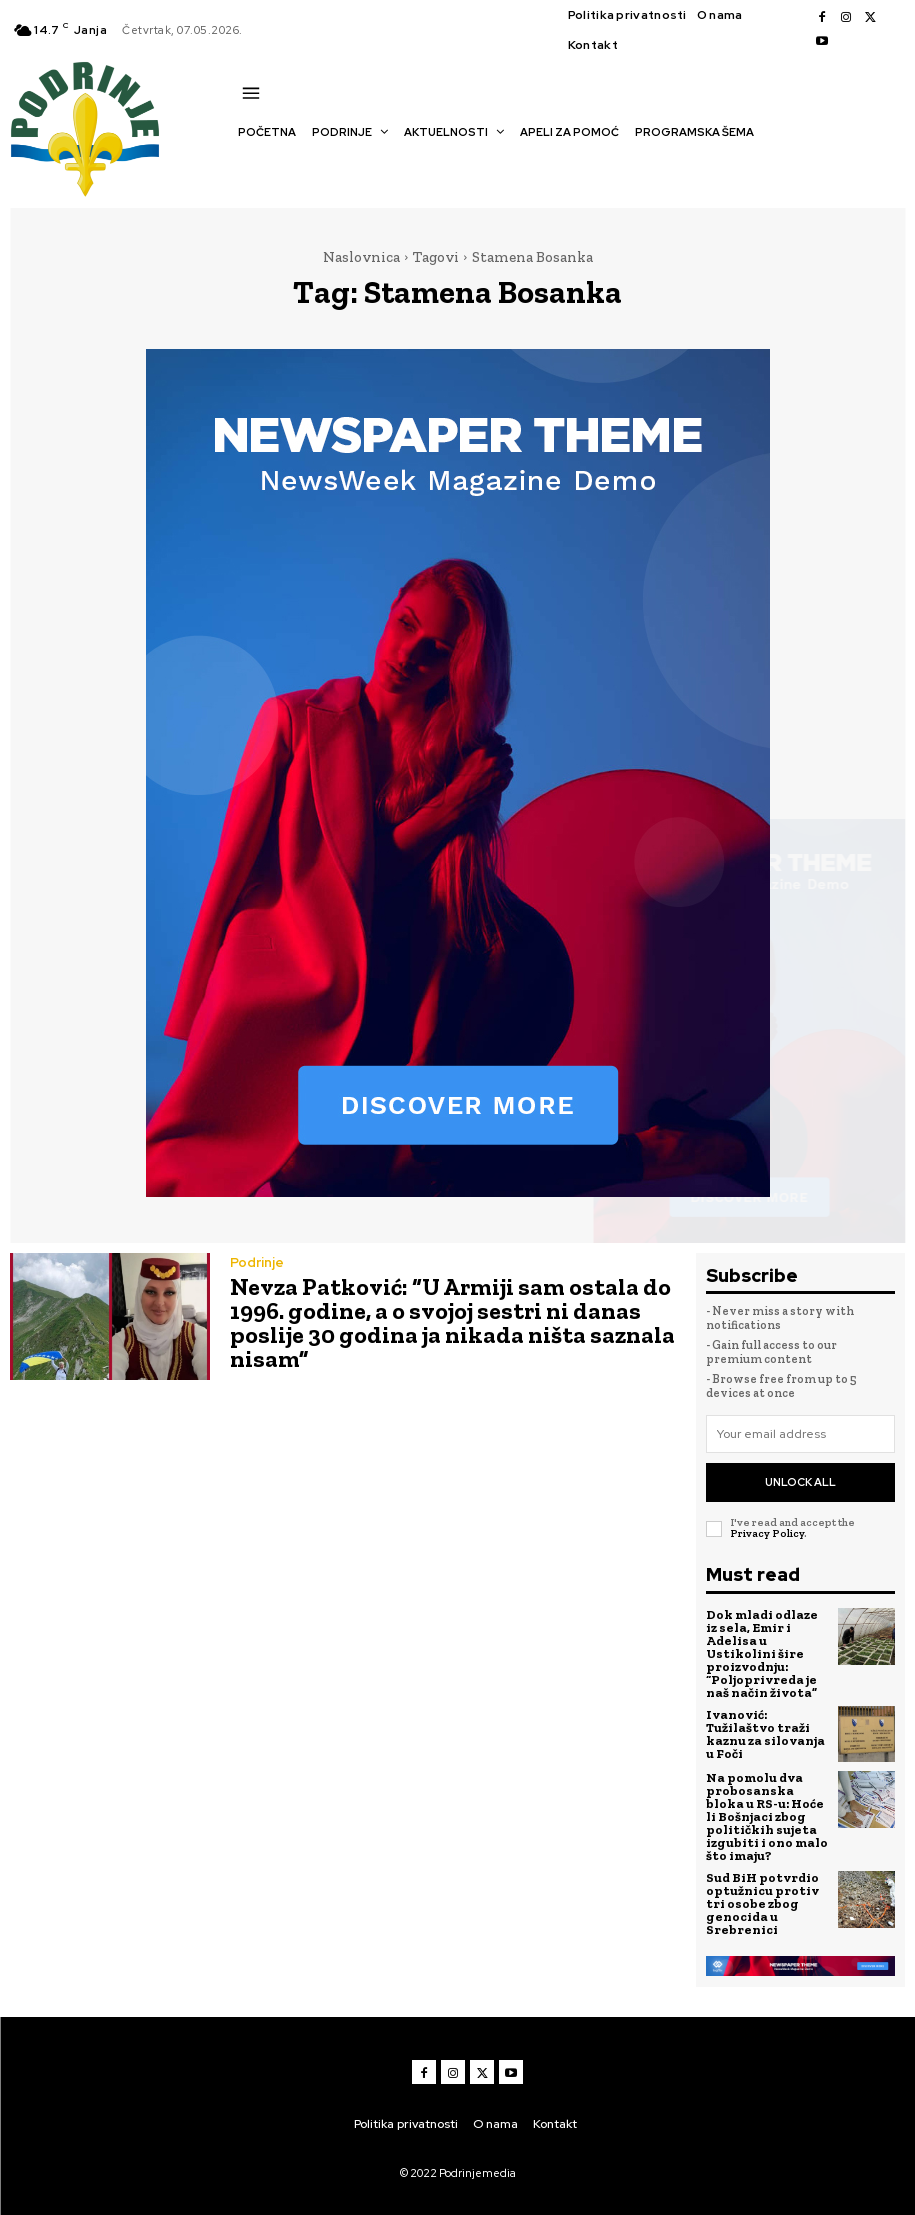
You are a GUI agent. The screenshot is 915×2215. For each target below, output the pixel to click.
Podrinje (257, 1262)
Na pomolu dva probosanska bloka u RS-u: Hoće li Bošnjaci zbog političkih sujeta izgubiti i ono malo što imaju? (767, 1816)
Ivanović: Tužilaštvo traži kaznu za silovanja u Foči (765, 1734)
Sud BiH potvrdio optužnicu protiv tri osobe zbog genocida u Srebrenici (762, 1903)
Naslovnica (361, 257)
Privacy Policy (767, 1533)
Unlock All (800, 1482)
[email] (800, 1434)
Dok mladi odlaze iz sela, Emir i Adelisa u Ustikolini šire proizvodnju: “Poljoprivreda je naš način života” (762, 1653)
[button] (248, 167)
